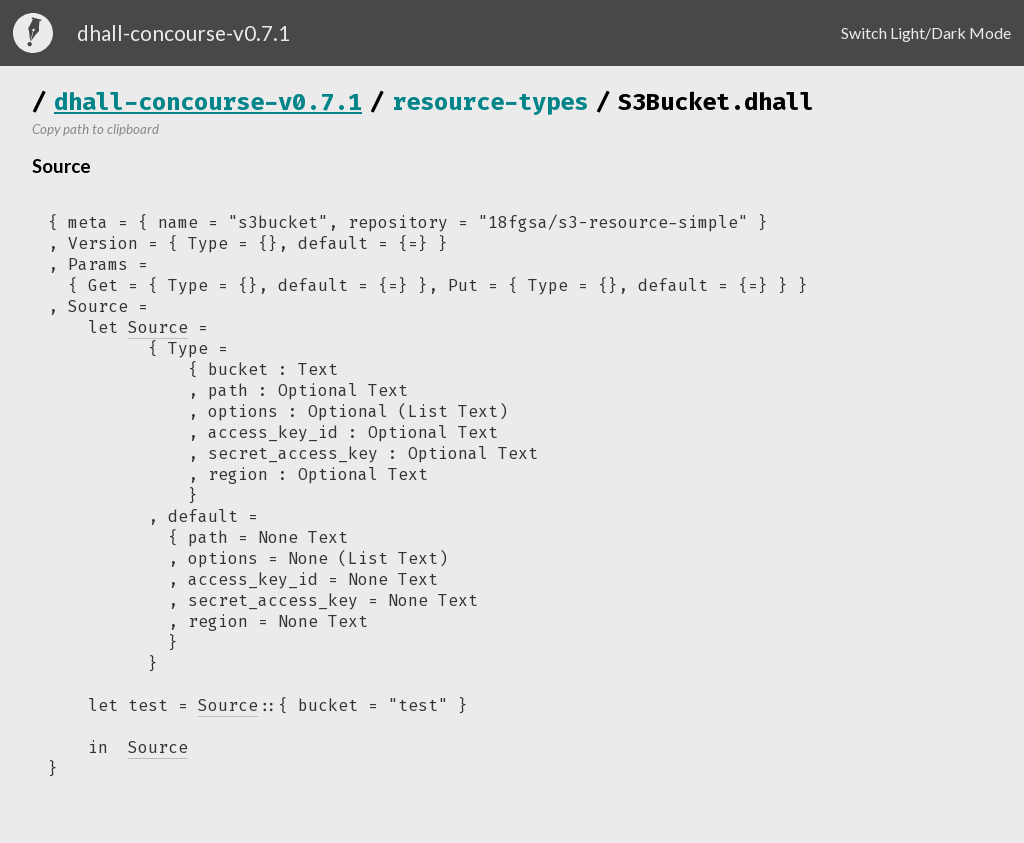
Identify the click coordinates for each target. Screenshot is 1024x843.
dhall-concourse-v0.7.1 (208, 102)
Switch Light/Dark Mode (926, 32)
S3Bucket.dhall (716, 102)
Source (228, 705)
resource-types (490, 102)
